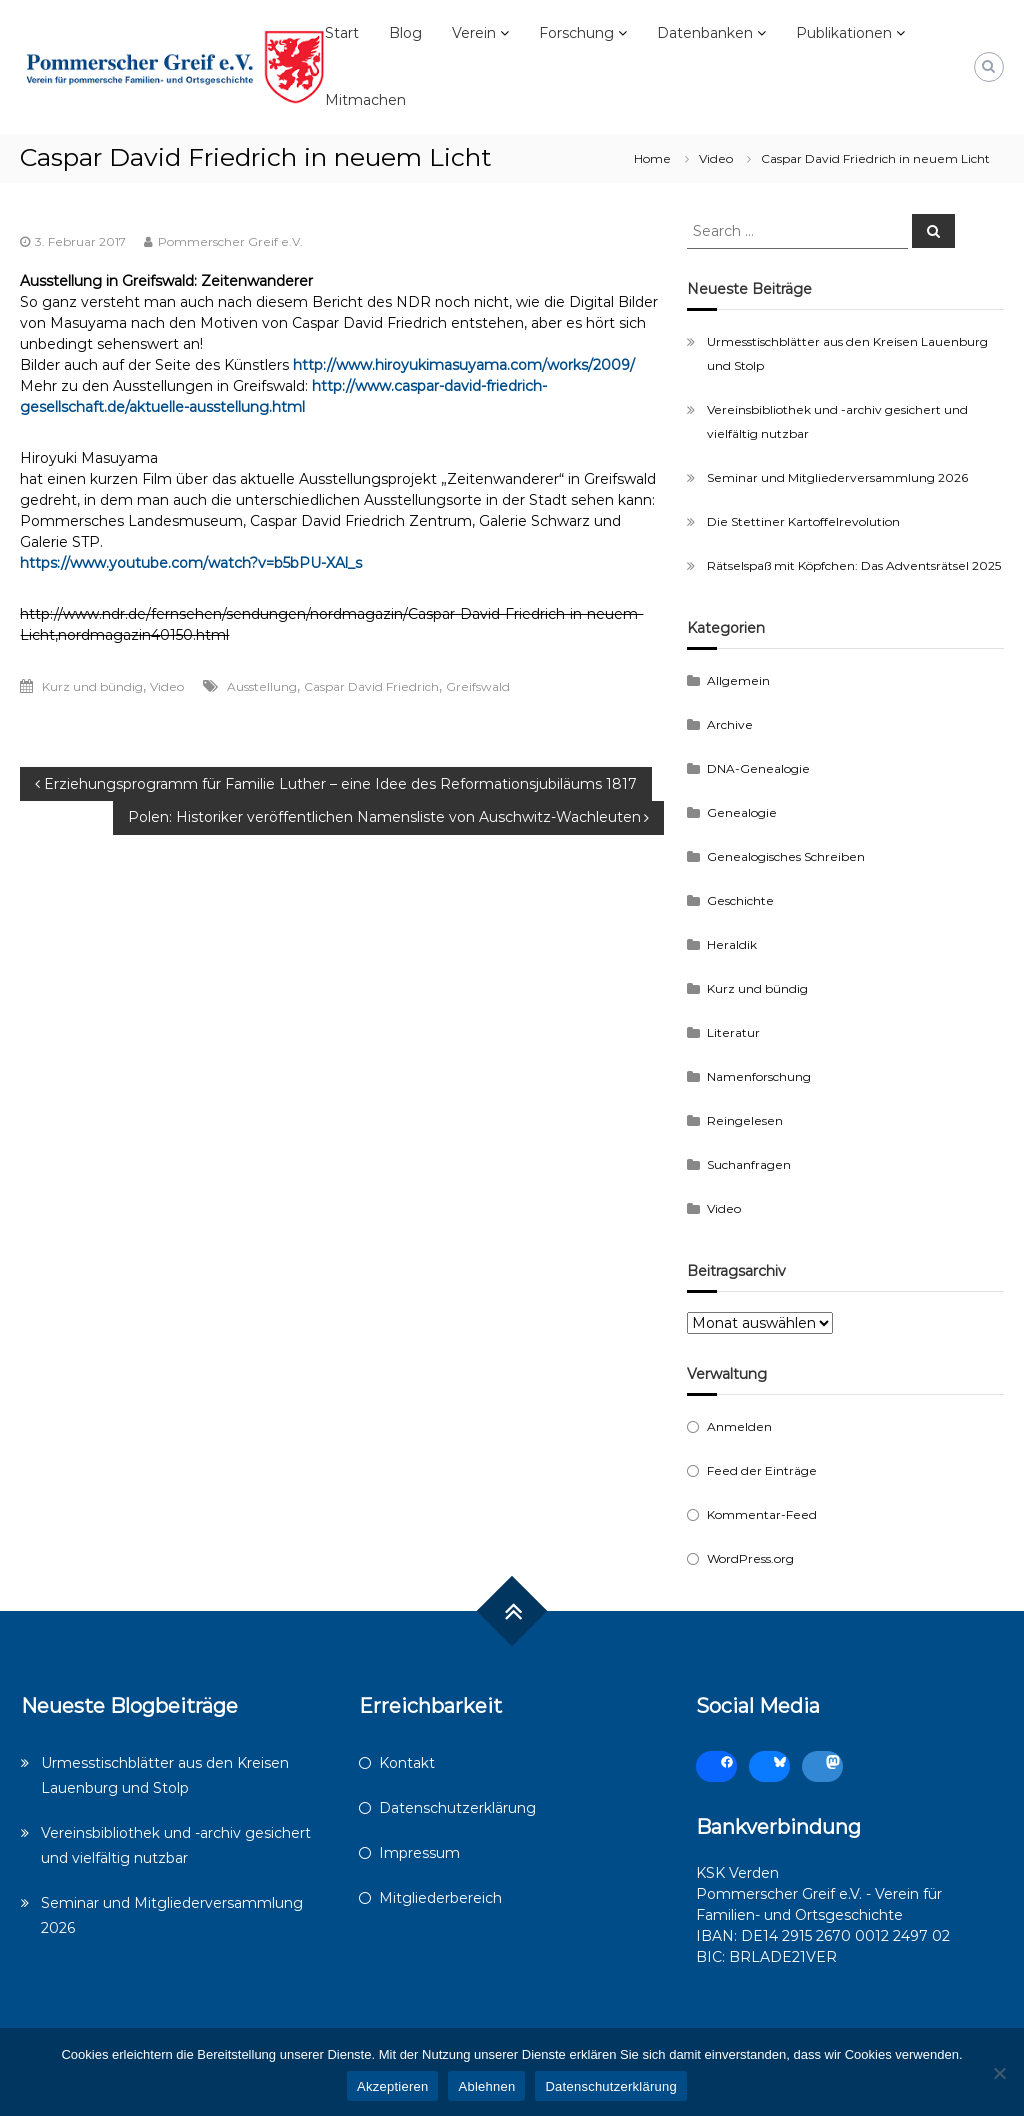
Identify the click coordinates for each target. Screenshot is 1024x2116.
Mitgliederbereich (440, 1898)
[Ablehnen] (999, 2073)
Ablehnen (486, 2086)
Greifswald (478, 686)
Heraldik (732, 944)
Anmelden (739, 1426)
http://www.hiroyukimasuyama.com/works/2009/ (464, 365)
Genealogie (742, 812)
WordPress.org (750, 1558)
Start (342, 33)
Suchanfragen (749, 1164)
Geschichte (740, 900)
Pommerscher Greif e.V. (230, 241)
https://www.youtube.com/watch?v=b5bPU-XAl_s (191, 563)
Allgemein (738, 680)
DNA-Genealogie (758, 768)
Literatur (733, 1032)
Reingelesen (745, 1120)
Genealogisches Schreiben (786, 856)
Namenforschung (759, 1076)
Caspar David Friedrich (371, 686)
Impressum (419, 1853)
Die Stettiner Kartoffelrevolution (803, 521)
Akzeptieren (392, 2086)
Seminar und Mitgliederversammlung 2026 (837, 477)
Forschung (576, 33)
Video (716, 158)
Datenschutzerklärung (457, 1808)
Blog (405, 33)
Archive (730, 724)
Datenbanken (705, 33)
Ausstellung (262, 686)
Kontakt (407, 1763)
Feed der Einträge (762, 1470)
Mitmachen (365, 100)
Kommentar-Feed (762, 1514)
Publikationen (844, 33)
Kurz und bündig (92, 686)
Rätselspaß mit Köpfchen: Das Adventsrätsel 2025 (854, 565)
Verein (474, 33)
